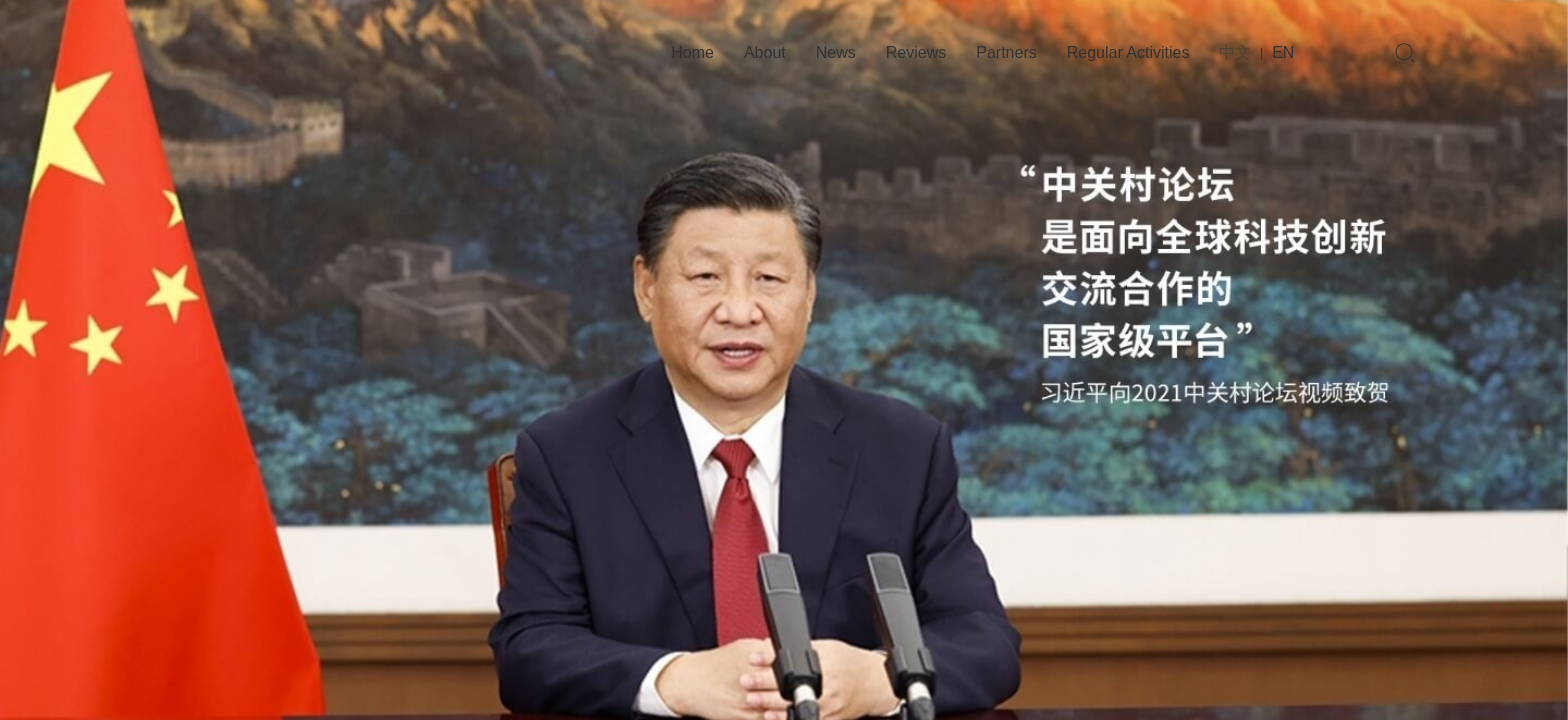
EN (1283, 52)
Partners (1006, 52)
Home (692, 52)
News (836, 52)
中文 (1235, 52)
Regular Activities (1128, 52)
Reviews (916, 52)
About (765, 52)
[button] (712, 660)
